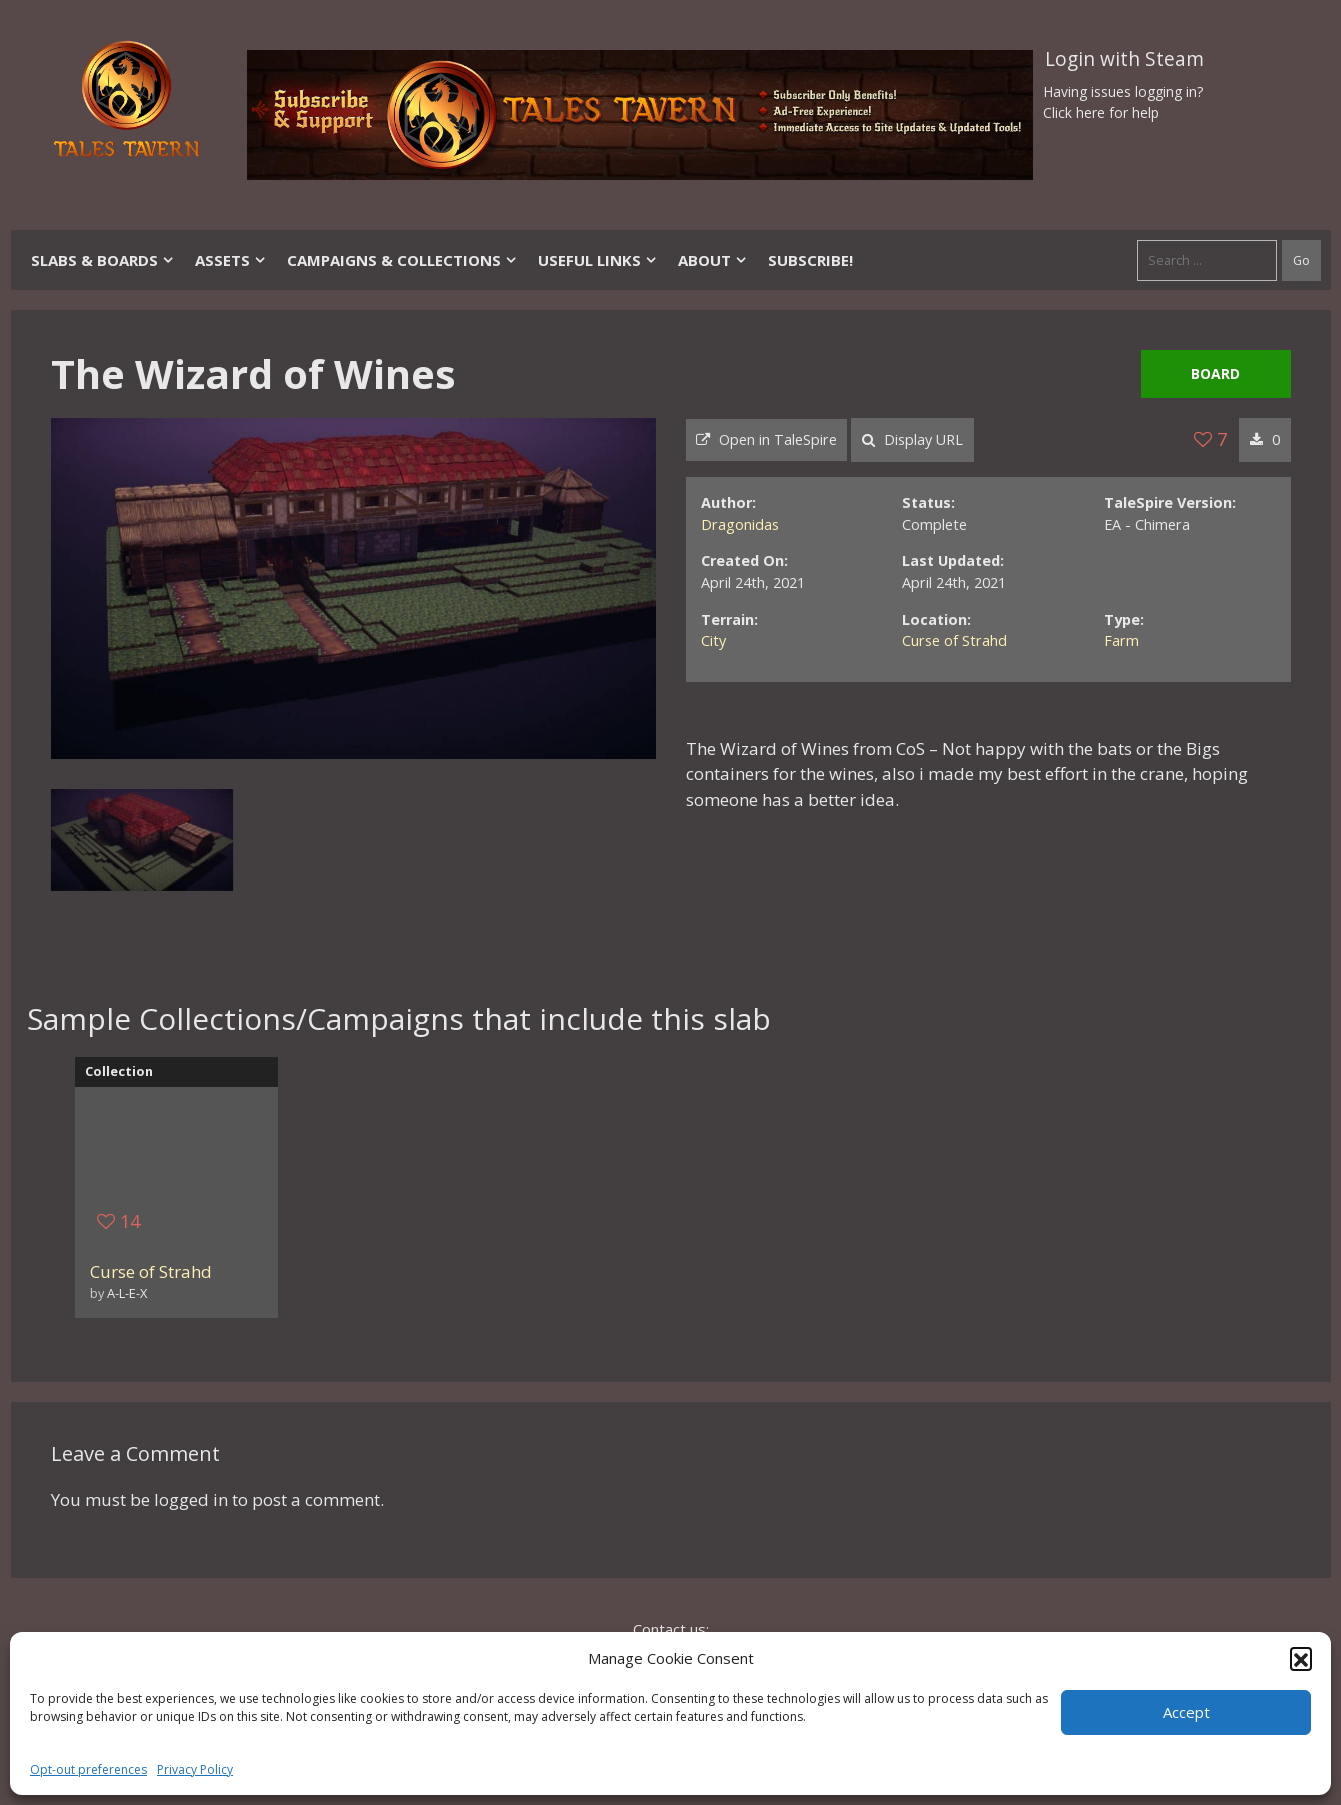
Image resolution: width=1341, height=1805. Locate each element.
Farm (1121, 640)
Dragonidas (740, 524)
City (713, 640)
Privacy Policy (195, 1769)
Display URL (912, 439)
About (713, 260)
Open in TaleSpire (766, 439)
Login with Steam (1124, 59)
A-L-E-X (127, 1293)
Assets (231, 260)
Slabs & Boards (103, 260)
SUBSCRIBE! (810, 260)
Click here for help (1101, 112)
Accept (1186, 1712)
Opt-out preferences (88, 1769)
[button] (1301, 1658)
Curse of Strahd (954, 640)
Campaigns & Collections (402, 260)
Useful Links (598, 260)
